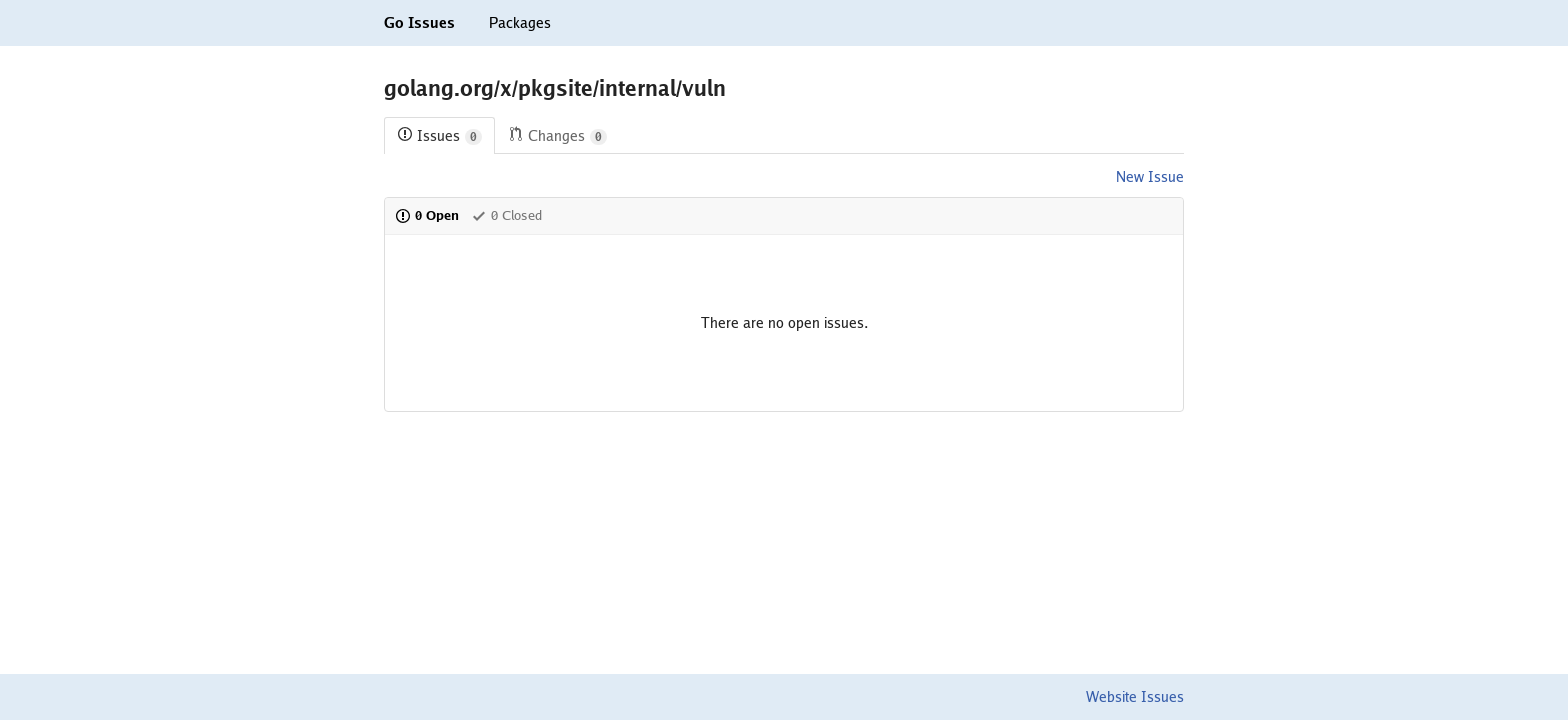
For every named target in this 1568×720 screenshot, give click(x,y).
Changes (557, 136)
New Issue (1150, 177)
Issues (439, 136)
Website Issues (1135, 697)
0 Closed (506, 215)
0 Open (427, 215)
